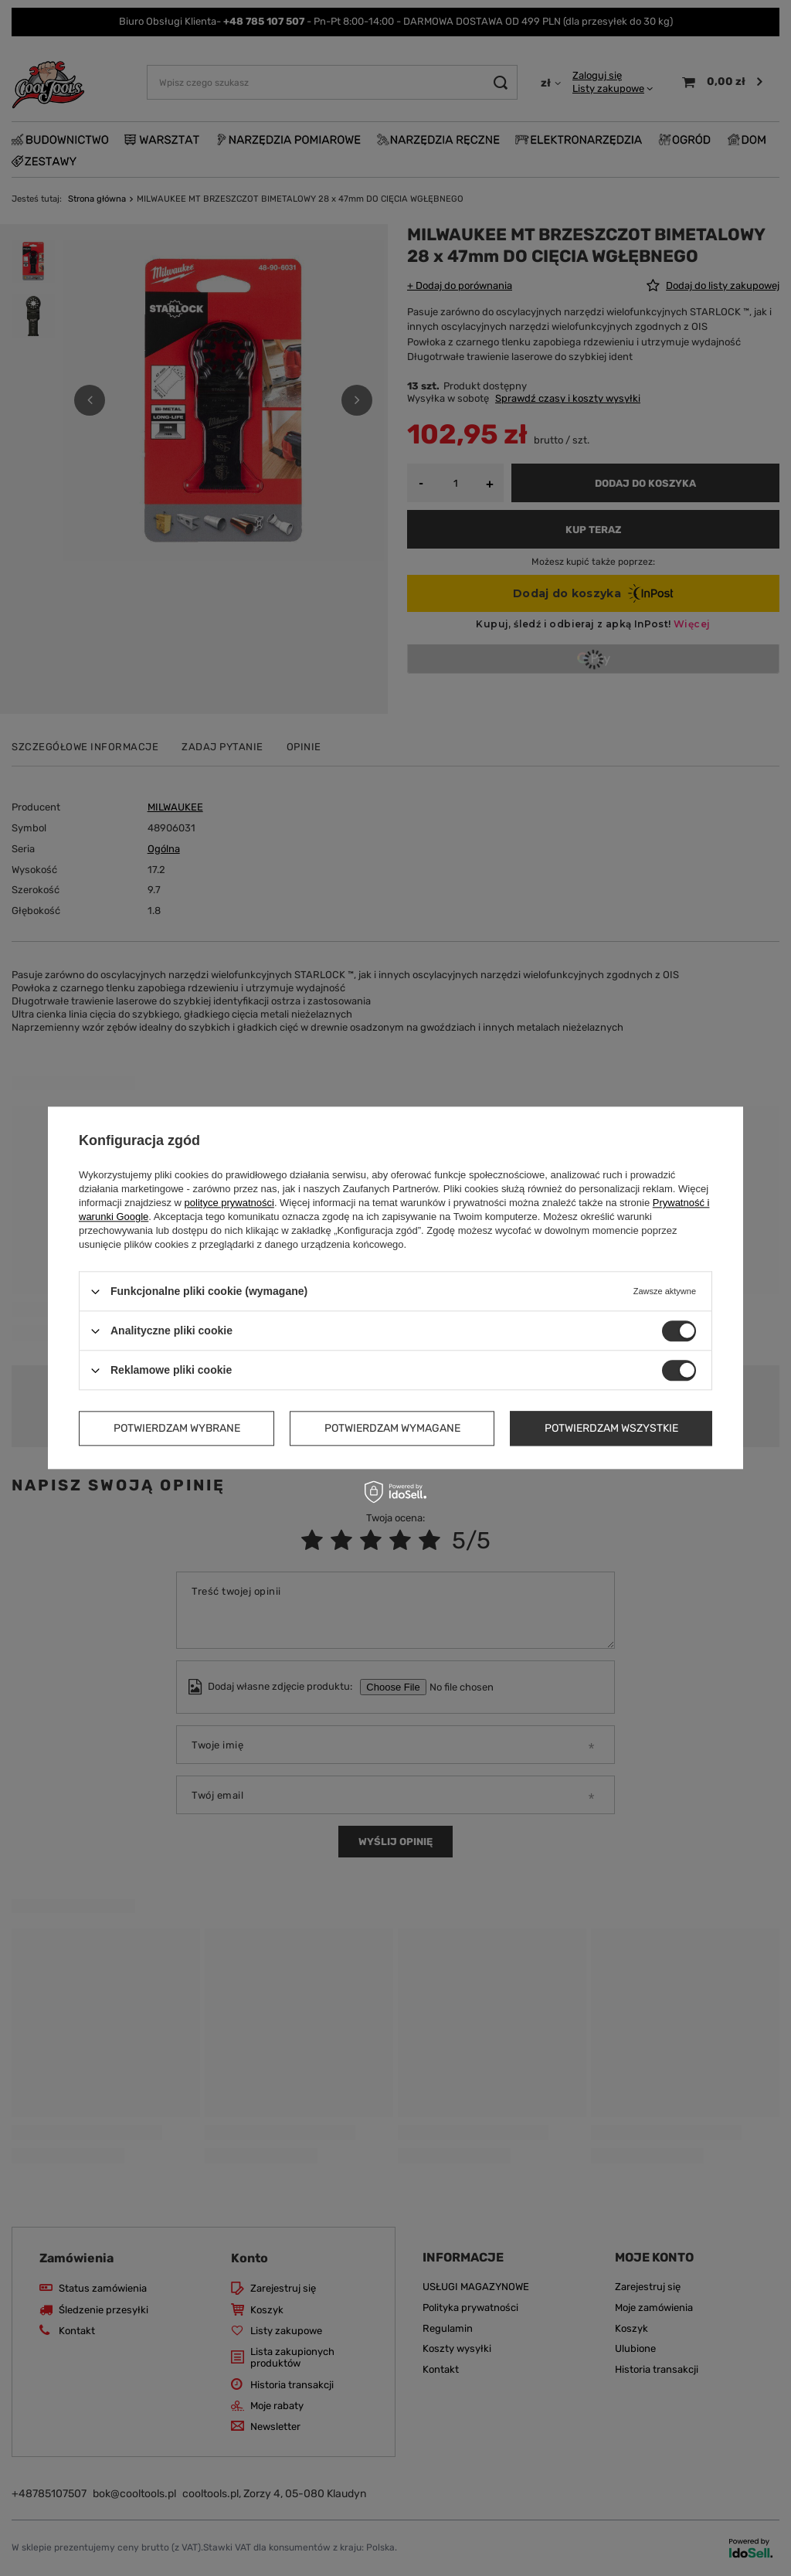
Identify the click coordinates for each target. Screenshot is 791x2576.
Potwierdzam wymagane (392, 1428)
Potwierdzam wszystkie (611, 1428)
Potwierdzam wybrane (177, 1428)
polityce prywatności (229, 1202)
